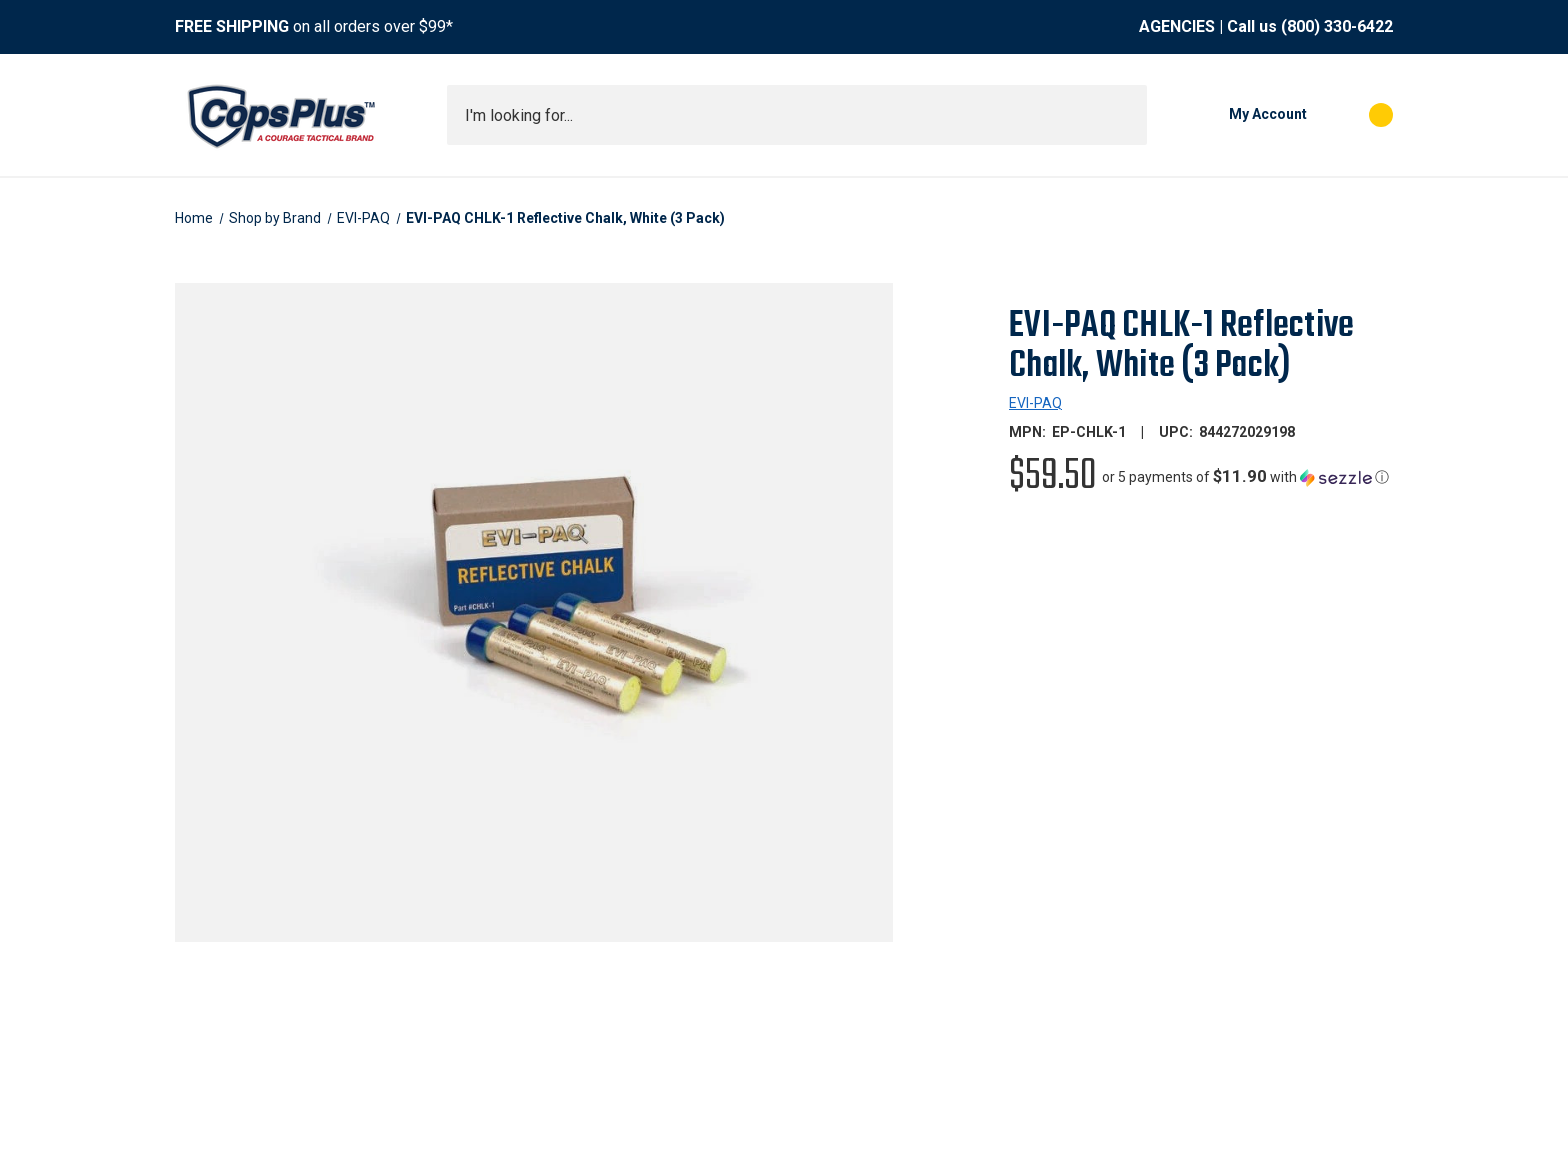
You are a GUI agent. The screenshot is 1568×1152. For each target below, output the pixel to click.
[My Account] (1237, 115)
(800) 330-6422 (1337, 26)
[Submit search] (1125, 115)
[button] (1245, 477)
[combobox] (797, 115)
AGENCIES (1177, 26)
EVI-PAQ (1035, 403)
